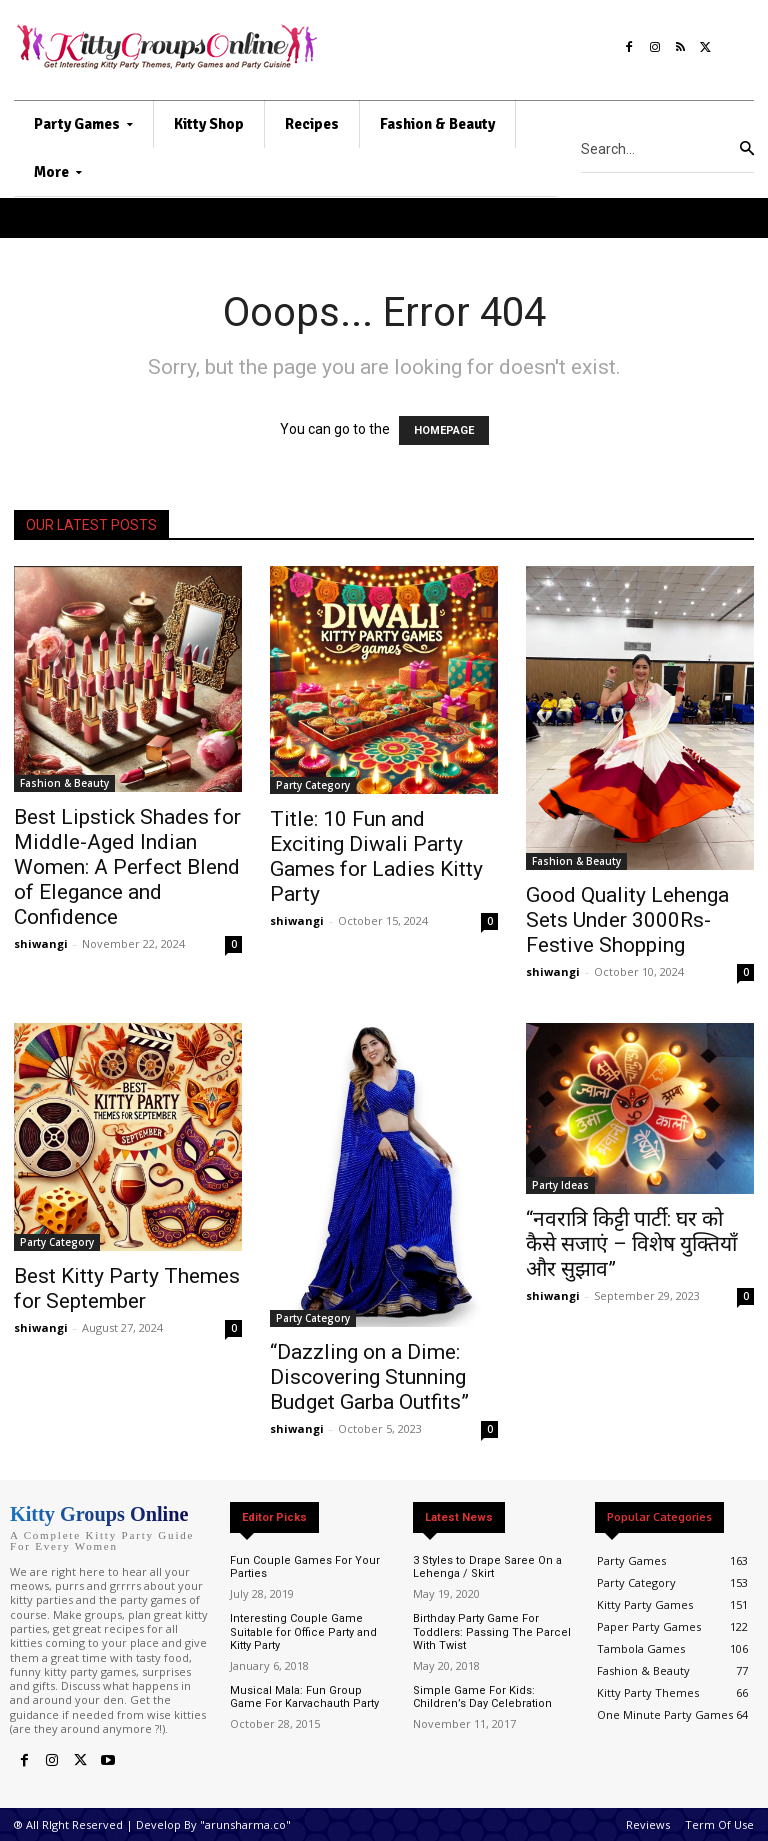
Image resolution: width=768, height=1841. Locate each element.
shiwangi (41, 943)
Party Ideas (560, 1185)
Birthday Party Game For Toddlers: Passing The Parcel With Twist (492, 1631)
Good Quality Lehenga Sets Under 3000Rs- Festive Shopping (627, 920)
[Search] (747, 149)
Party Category (313, 785)
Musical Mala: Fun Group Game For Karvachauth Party (304, 1697)
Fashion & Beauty (64, 783)
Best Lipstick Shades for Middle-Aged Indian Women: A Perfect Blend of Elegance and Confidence (127, 867)
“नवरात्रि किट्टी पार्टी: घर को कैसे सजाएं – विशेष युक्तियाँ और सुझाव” (631, 1244)
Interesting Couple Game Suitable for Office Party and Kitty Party (303, 1631)
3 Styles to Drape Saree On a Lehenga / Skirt (487, 1567)
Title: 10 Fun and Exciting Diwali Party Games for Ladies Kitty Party (376, 856)
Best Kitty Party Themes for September (127, 1288)
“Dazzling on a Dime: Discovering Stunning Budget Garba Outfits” (369, 1377)
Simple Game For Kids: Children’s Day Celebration (482, 1697)
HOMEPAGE (444, 430)
